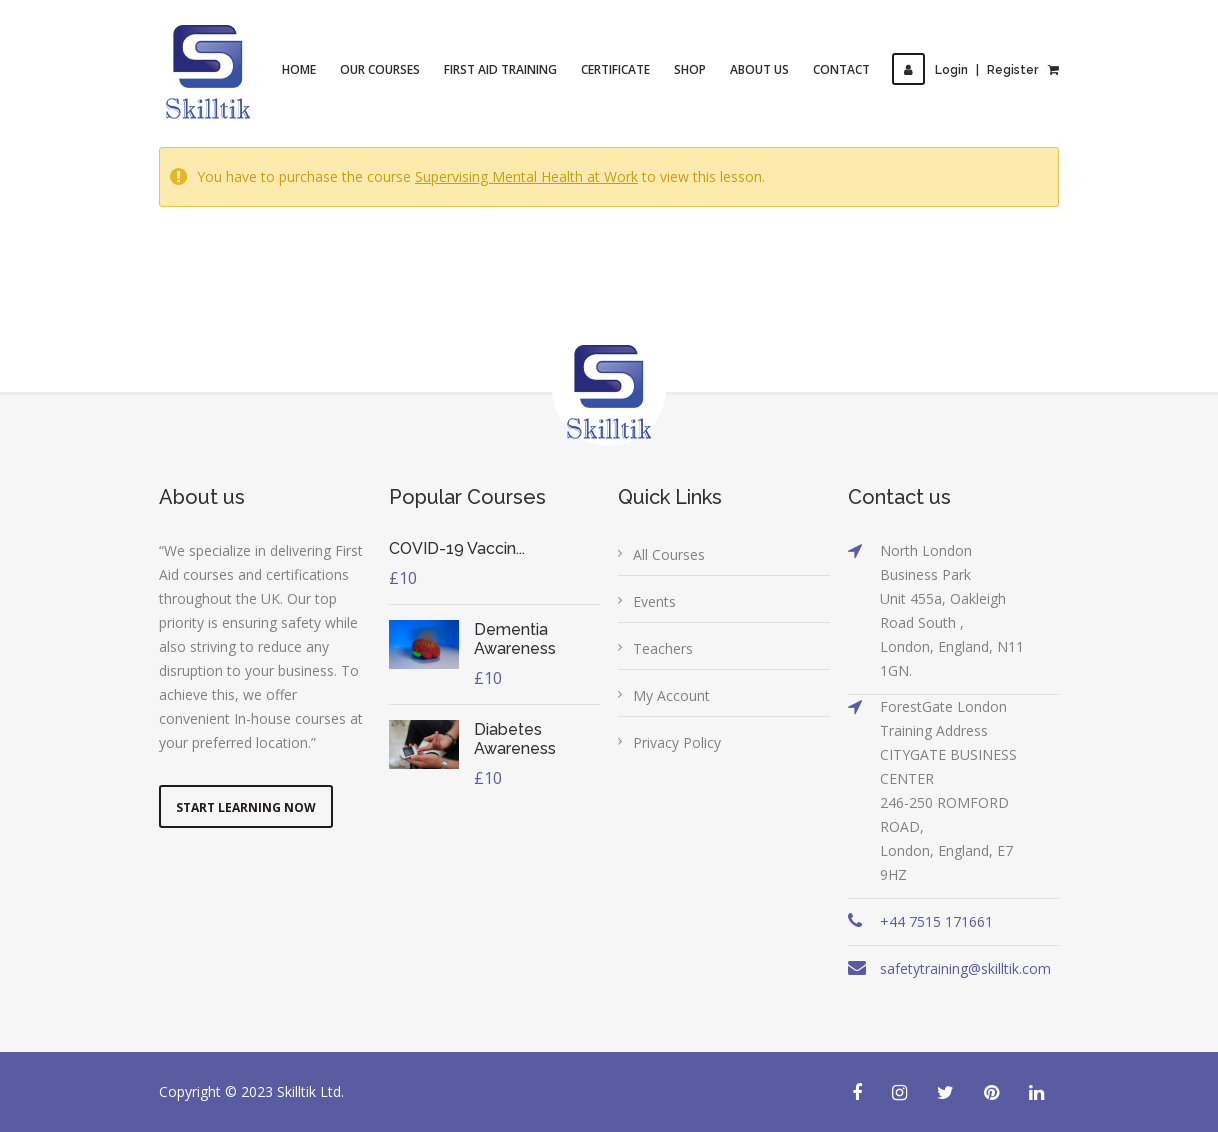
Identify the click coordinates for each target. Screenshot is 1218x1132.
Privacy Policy (677, 742)
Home (299, 69)
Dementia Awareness (515, 639)
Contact (841, 69)
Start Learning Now (246, 807)
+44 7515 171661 (936, 921)
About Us (759, 69)
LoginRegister (965, 70)
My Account (671, 695)
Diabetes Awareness (515, 739)
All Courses (669, 554)
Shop (690, 69)
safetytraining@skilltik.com (965, 968)
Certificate (615, 69)
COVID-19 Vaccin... (457, 548)
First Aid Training (500, 69)
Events (654, 601)
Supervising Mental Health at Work (526, 176)
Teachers (663, 648)
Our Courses (380, 69)
